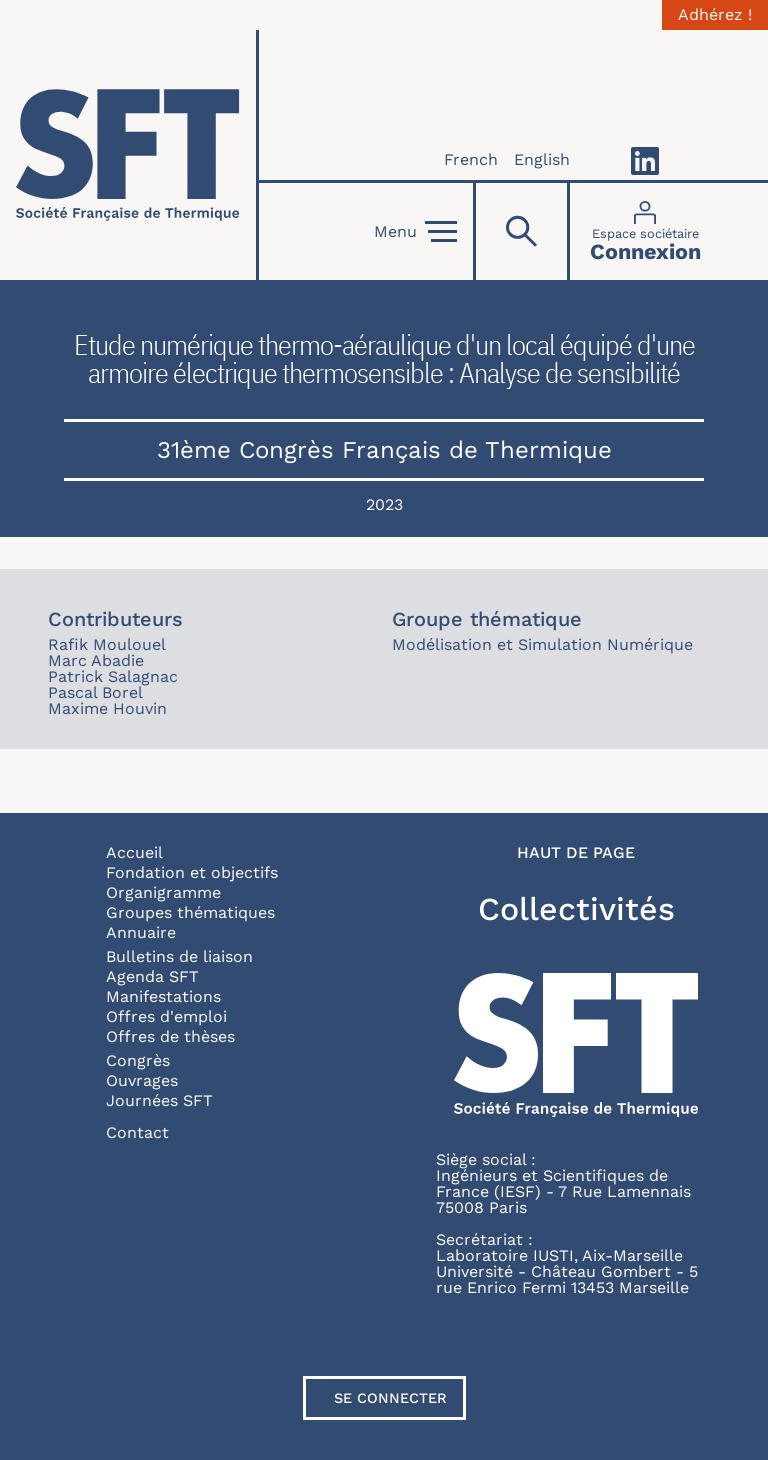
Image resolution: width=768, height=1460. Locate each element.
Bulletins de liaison (179, 956)
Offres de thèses (170, 1036)
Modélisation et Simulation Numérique (542, 644)
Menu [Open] (415, 232)
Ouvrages (142, 1080)
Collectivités (576, 909)
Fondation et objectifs (192, 872)
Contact (137, 1132)
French (471, 159)
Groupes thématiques (190, 912)
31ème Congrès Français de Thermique (384, 450)
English (542, 159)
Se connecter (390, 1398)
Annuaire (141, 932)
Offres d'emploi (166, 1016)
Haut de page (576, 853)
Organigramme (163, 892)
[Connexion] (645, 231)
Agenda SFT (152, 976)
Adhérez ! (715, 15)
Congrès (138, 1060)
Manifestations (163, 996)
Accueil (134, 852)
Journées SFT (159, 1100)
